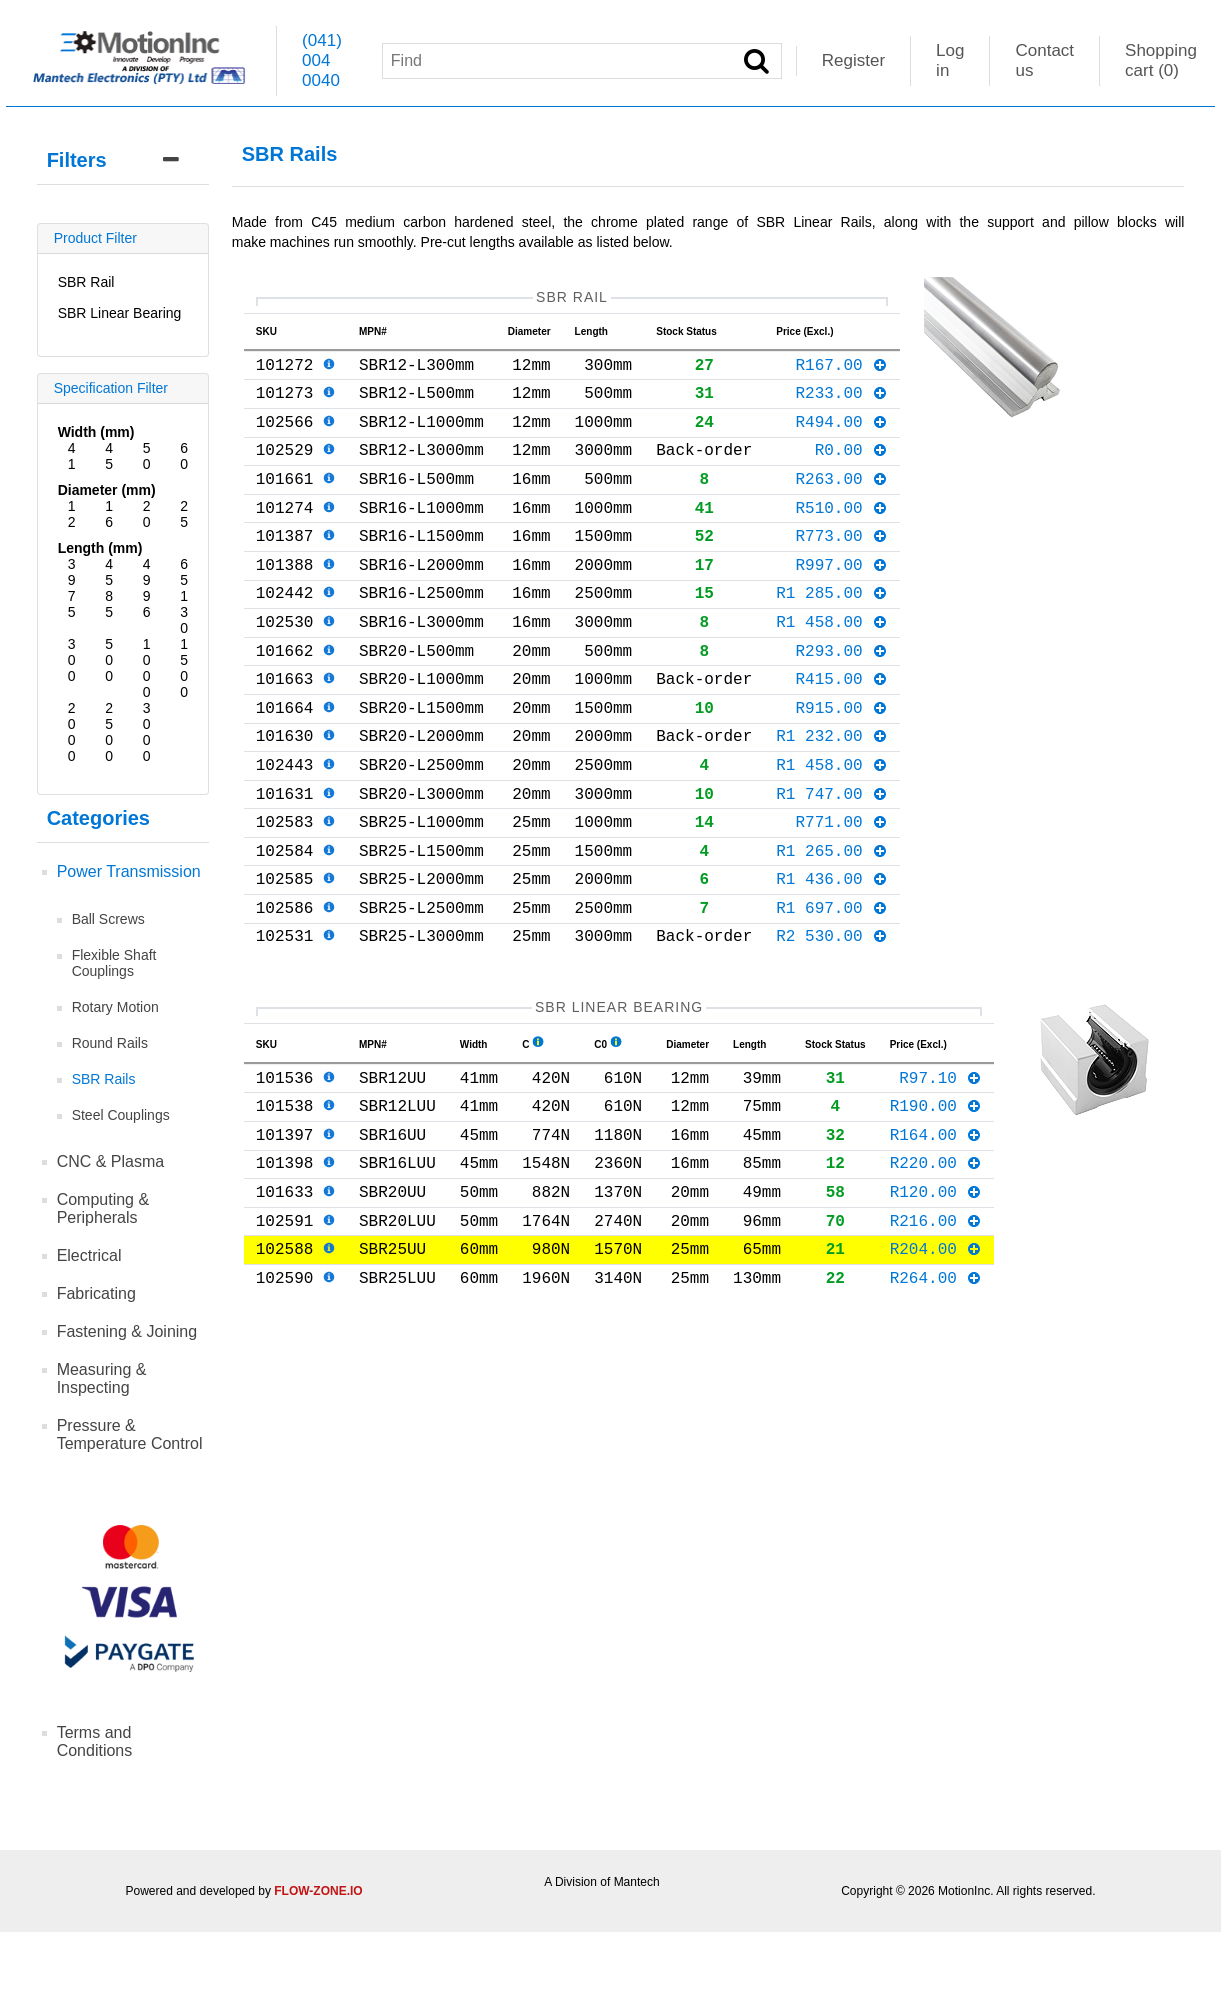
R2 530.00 (832, 1023)
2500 (109, 732)
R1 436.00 (832, 958)
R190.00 (936, 1205)
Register (853, 60)
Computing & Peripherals (103, 1208)
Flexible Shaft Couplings (114, 963)
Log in (950, 60)
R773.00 (841, 567)
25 (184, 514)
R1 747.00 (832, 861)
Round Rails (110, 1043)
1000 (147, 668)
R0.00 (852, 469)
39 (72, 572)
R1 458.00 (832, 665)
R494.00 (841, 437)
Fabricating (96, 1293)
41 (72, 456)
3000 (147, 732)
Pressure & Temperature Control (130, 1434)
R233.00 (841, 404)
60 (184, 456)
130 (184, 612)
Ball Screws (108, 919)
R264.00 (936, 1401)
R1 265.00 (832, 926)
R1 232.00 (832, 795)
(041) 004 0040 (322, 60)
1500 (184, 668)
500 (109, 660)
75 (72, 604)
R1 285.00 (832, 632)
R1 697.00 (832, 991)
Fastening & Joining (127, 1331)
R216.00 (936, 1336)
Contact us (1044, 60)
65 (184, 572)
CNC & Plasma (111, 1161)
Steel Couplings (121, 1115)
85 (109, 604)
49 (147, 572)
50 (147, 456)
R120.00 (936, 1303)
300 (72, 660)
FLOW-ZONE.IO (318, 1891)
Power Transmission (129, 871)
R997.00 (841, 600)
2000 (72, 732)
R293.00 (841, 698)
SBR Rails (104, 1079)
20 (147, 514)
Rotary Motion (115, 1007)
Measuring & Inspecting (102, 1378)
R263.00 (841, 502)
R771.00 (841, 893)
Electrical (89, 1255)
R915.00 (841, 763)
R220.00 (936, 1270)
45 (109, 456)
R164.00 (936, 1238)
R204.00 (936, 1368)
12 (72, 514)
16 (109, 514)
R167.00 (841, 372)
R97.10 (940, 1173)
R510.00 (841, 535)
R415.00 (841, 730)
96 (147, 604)
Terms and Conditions (95, 1741)
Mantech (637, 1882)
